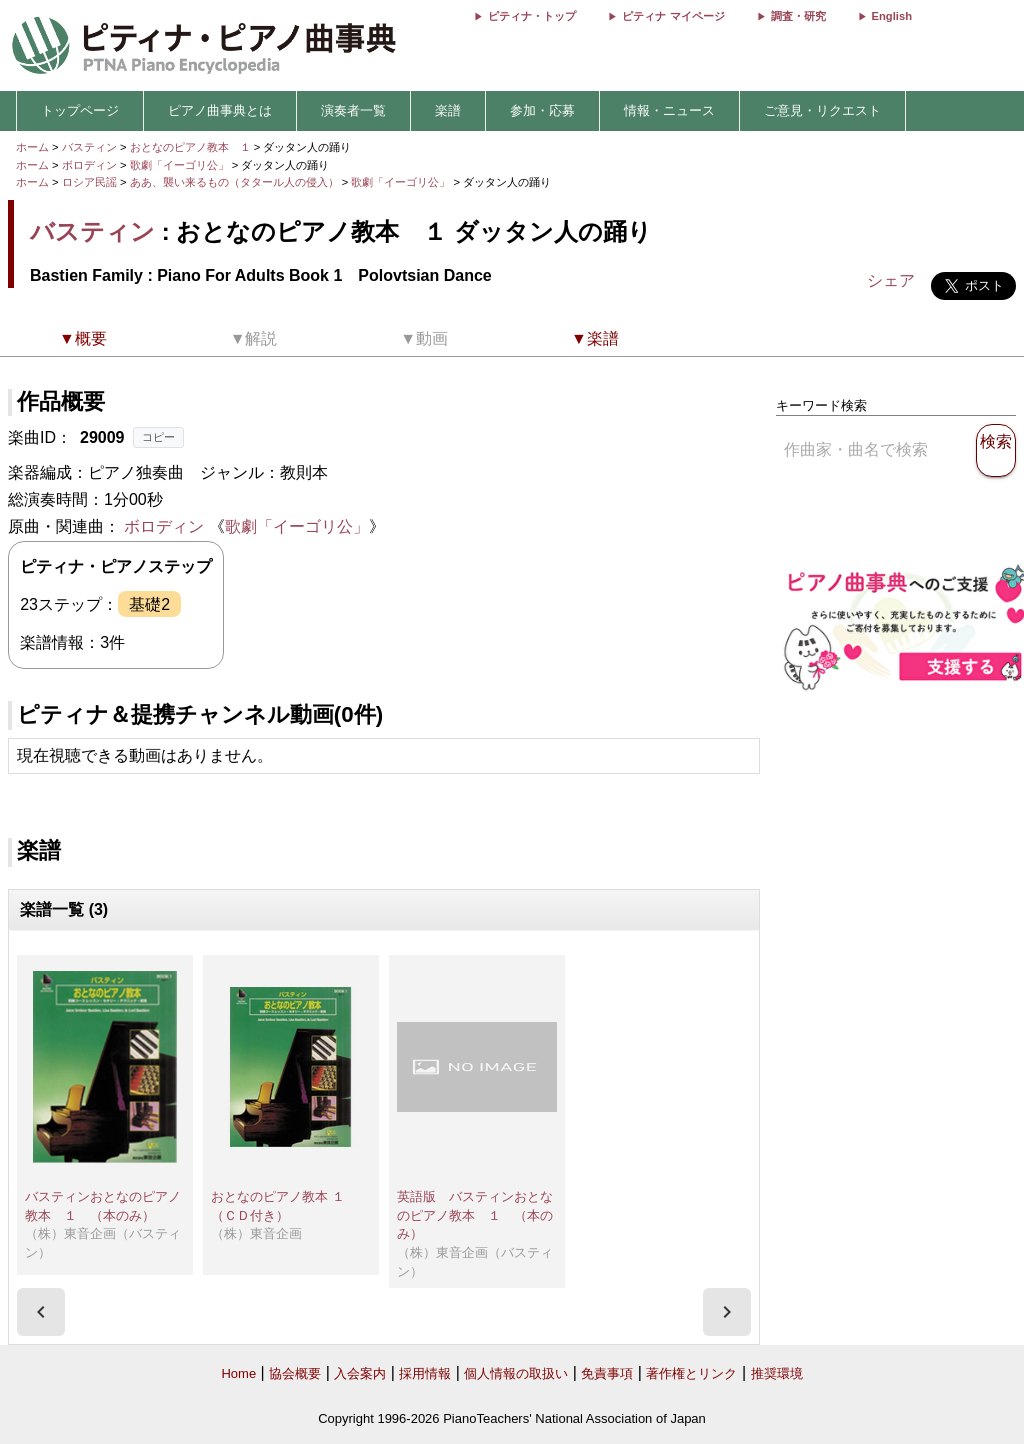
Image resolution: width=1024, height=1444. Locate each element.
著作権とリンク (691, 1373)
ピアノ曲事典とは (220, 110)
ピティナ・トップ (532, 16)
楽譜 (448, 110)
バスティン (89, 147)
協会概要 (295, 1373)
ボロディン (89, 165)
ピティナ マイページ (673, 16)
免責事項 (607, 1373)
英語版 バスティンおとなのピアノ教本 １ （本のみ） (475, 1215)
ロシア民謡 (89, 182)
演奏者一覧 (353, 110)
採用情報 (425, 1373)
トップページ (80, 110)
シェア (891, 280)
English (892, 16)
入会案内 (360, 1373)
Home (238, 1373)
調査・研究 (798, 16)
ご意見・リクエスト (822, 110)
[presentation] (41, 1312)
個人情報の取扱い (516, 1373)
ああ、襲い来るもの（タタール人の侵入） (236, 182)
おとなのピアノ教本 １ (192, 147)
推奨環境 (777, 1373)
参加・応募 (542, 110)
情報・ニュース (669, 110)
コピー (158, 437)
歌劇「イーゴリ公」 (181, 165)
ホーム (32, 147)
